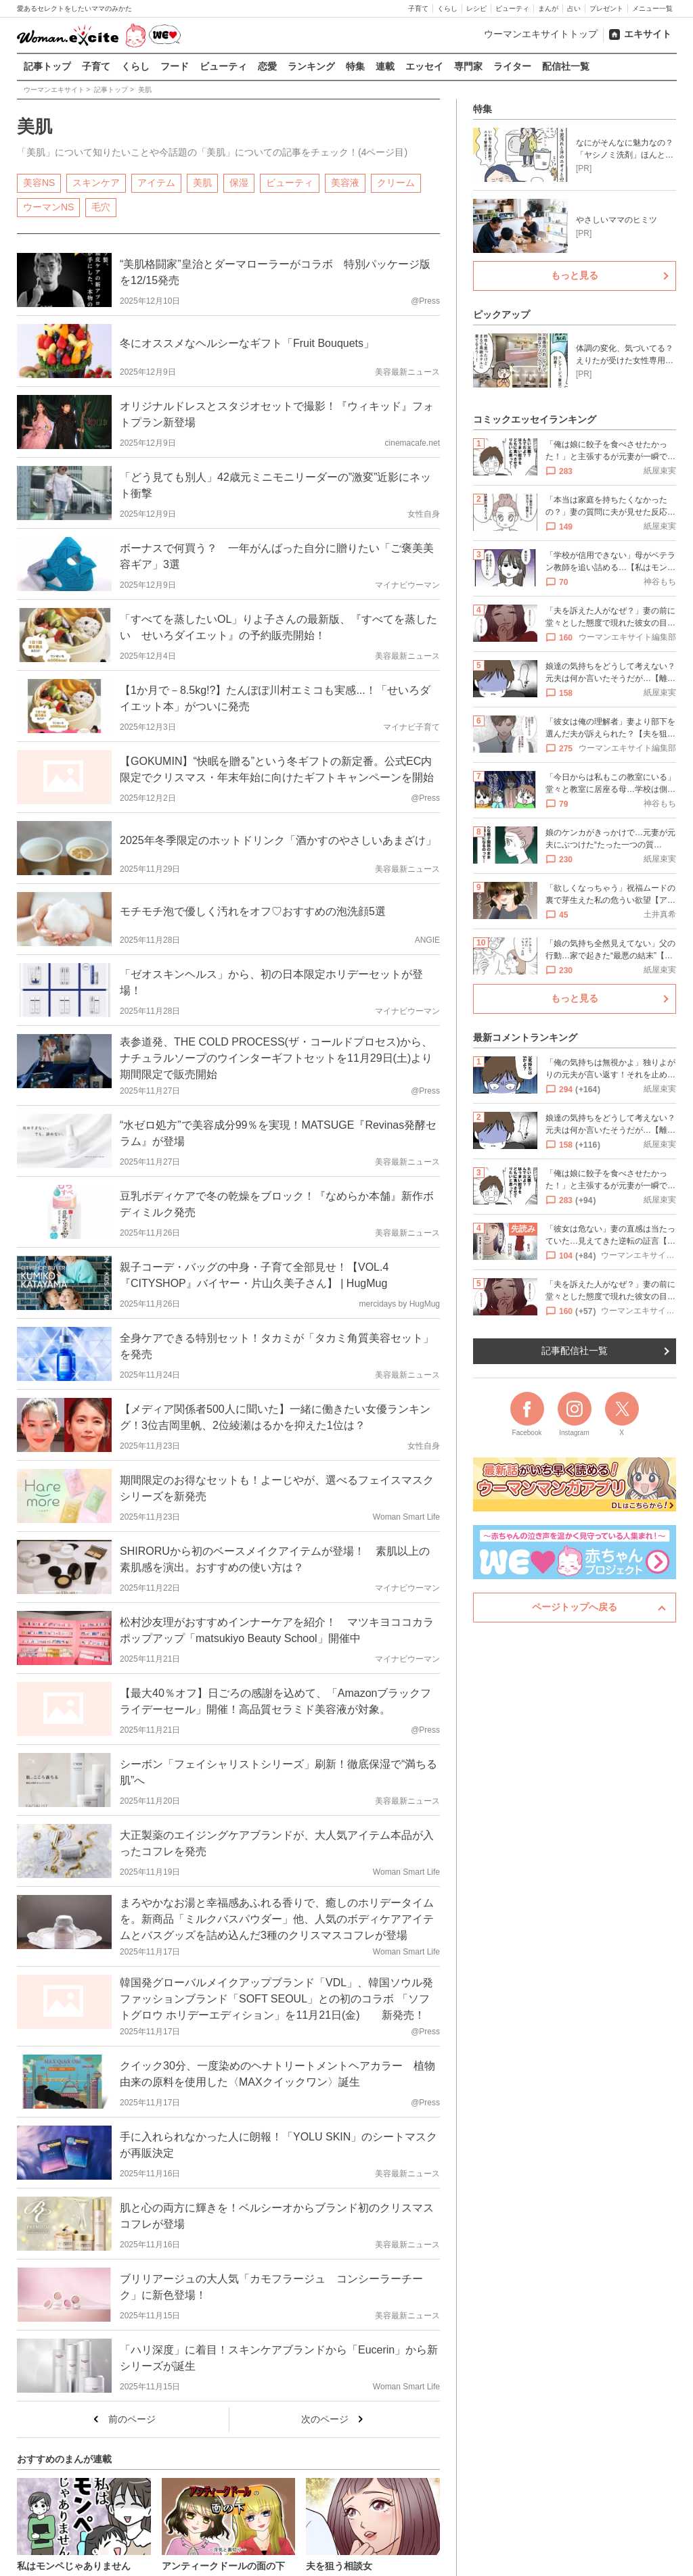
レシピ (476, 8)
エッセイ (424, 66)
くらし (447, 8)
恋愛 (267, 66)
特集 (355, 66)
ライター (512, 66)
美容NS (39, 182)
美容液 (345, 182)
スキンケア (96, 182)
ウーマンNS (48, 206)
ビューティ (512, 8)
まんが (548, 8)
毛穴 (100, 206)
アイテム (156, 182)
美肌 (202, 182)
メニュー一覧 (652, 8)
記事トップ (47, 66)
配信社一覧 (565, 66)
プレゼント (606, 8)
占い (574, 8)
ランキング (311, 66)
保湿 (238, 182)
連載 (385, 66)
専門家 (468, 66)
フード (174, 66)
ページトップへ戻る (574, 1606)
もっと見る (574, 275)
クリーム (396, 182)
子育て (418, 8)
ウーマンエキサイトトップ (541, 33)
